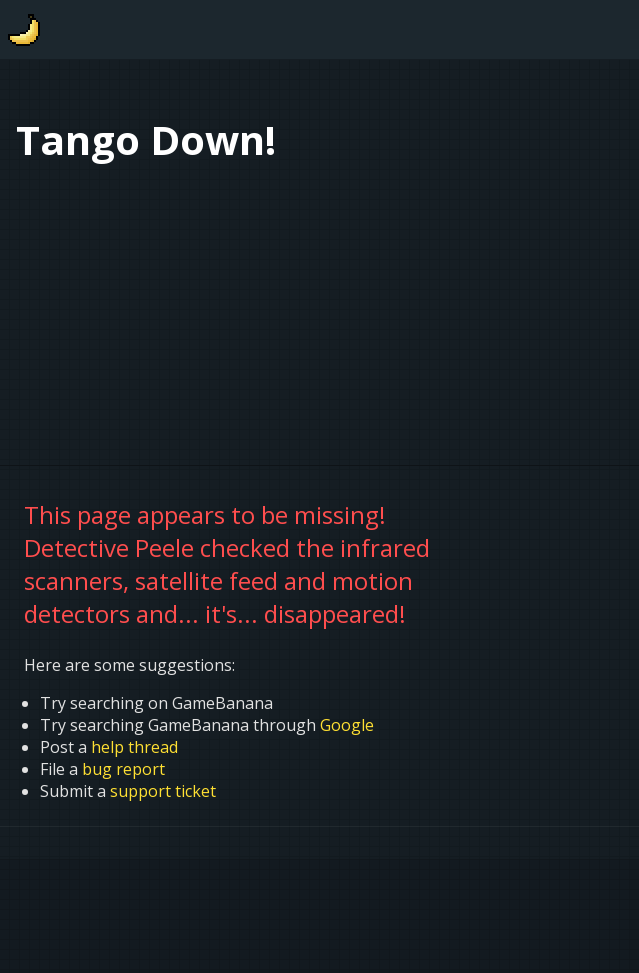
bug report (123, 769)
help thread (134, 747)
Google (347, 725)
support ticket (163, 791)
